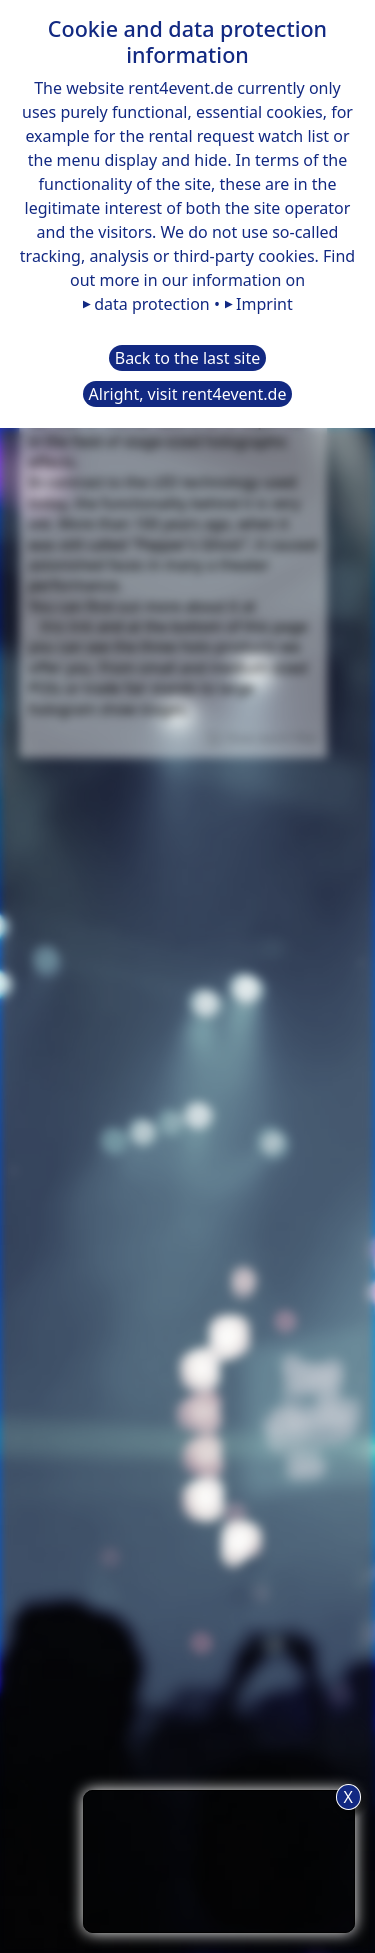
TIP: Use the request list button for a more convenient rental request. (219, 1858)
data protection (152, 304)
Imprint (264, 304)
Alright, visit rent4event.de (188, 394)
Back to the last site (188, 358)
